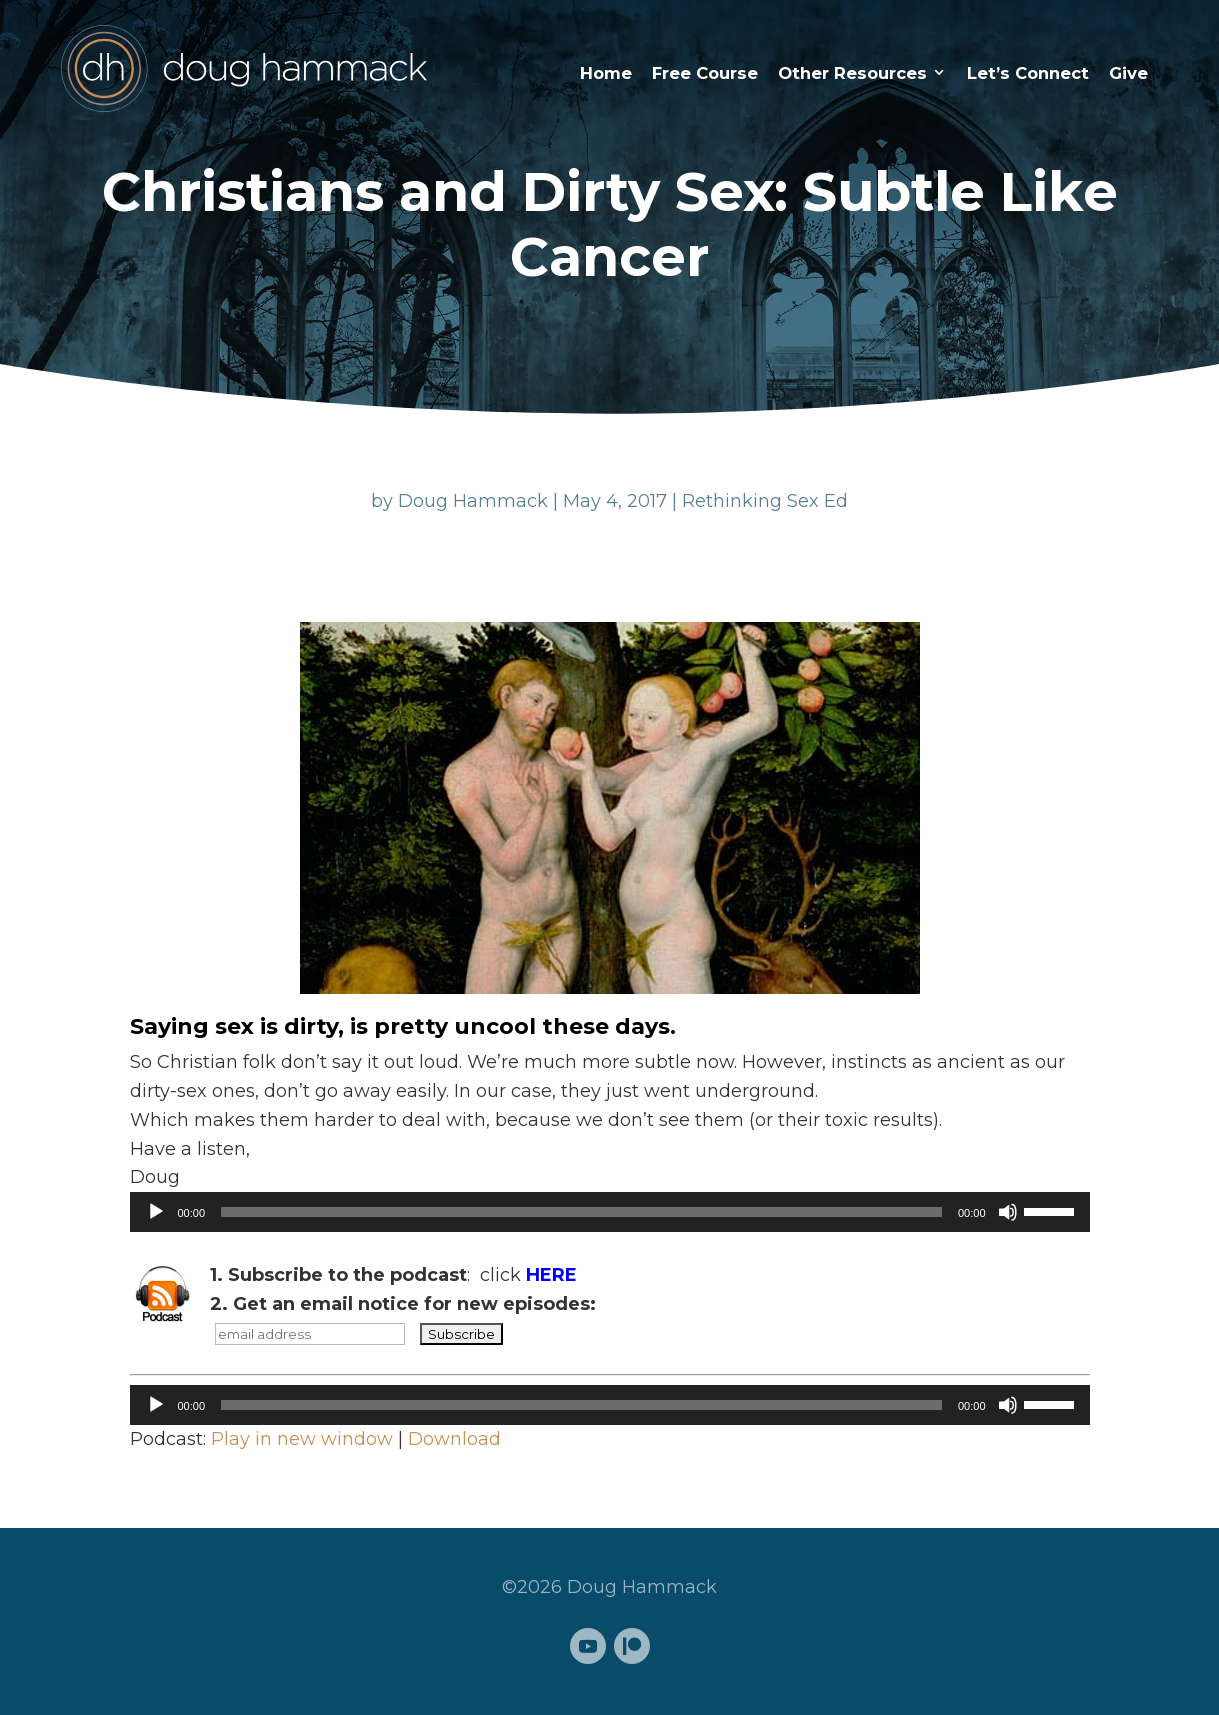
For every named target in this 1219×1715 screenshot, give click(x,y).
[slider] (581, 1212)
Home (606, 73)
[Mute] (1008, 1212)
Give (1128, 73)
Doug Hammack (473, 501)
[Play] (156, 1212)
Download (454, 1439)
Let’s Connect (1028, 73)
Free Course (705, 73)
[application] (610, 1212)
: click (393, 1275)
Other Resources (852, 73)
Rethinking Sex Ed (765, 501)
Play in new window (302, 1439)
